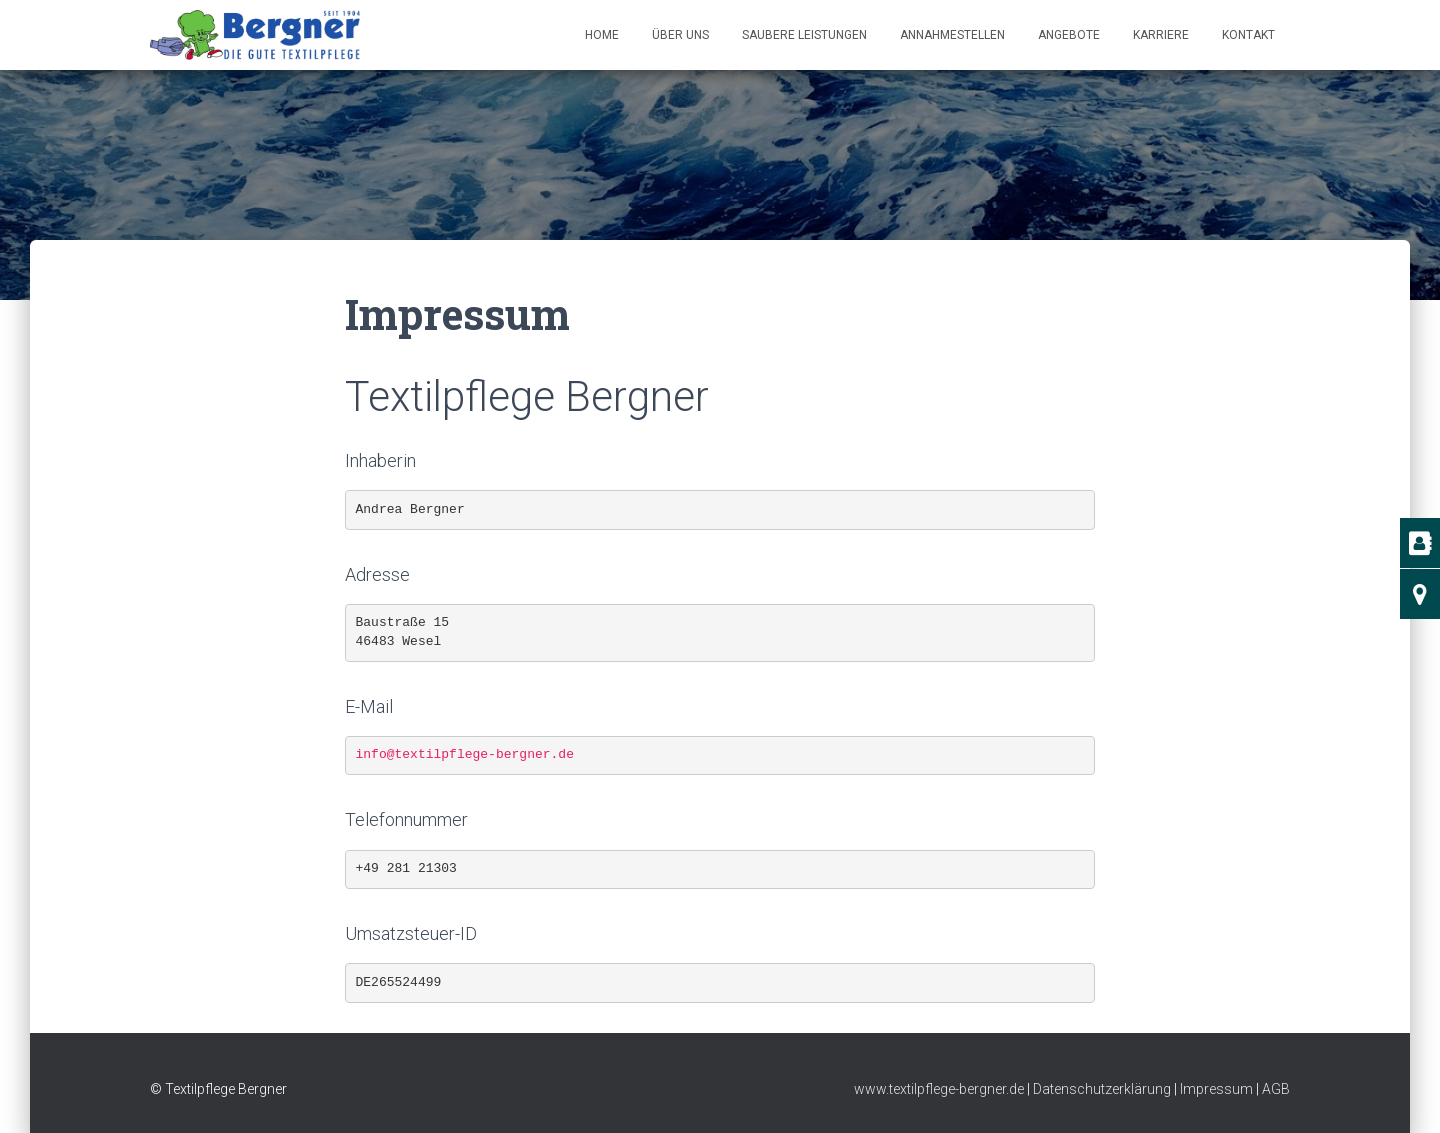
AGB (1276, 1089)
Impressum (1216, 1089)
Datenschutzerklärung (1102, 1089)
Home (602, 35)
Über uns (680, 35)
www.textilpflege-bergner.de (939, 1089)
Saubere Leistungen (804, 35)
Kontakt (1248, 35)
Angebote (1069, 35)
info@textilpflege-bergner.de (465, 754)
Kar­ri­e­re (1161, 35)
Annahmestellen (952, 35)
